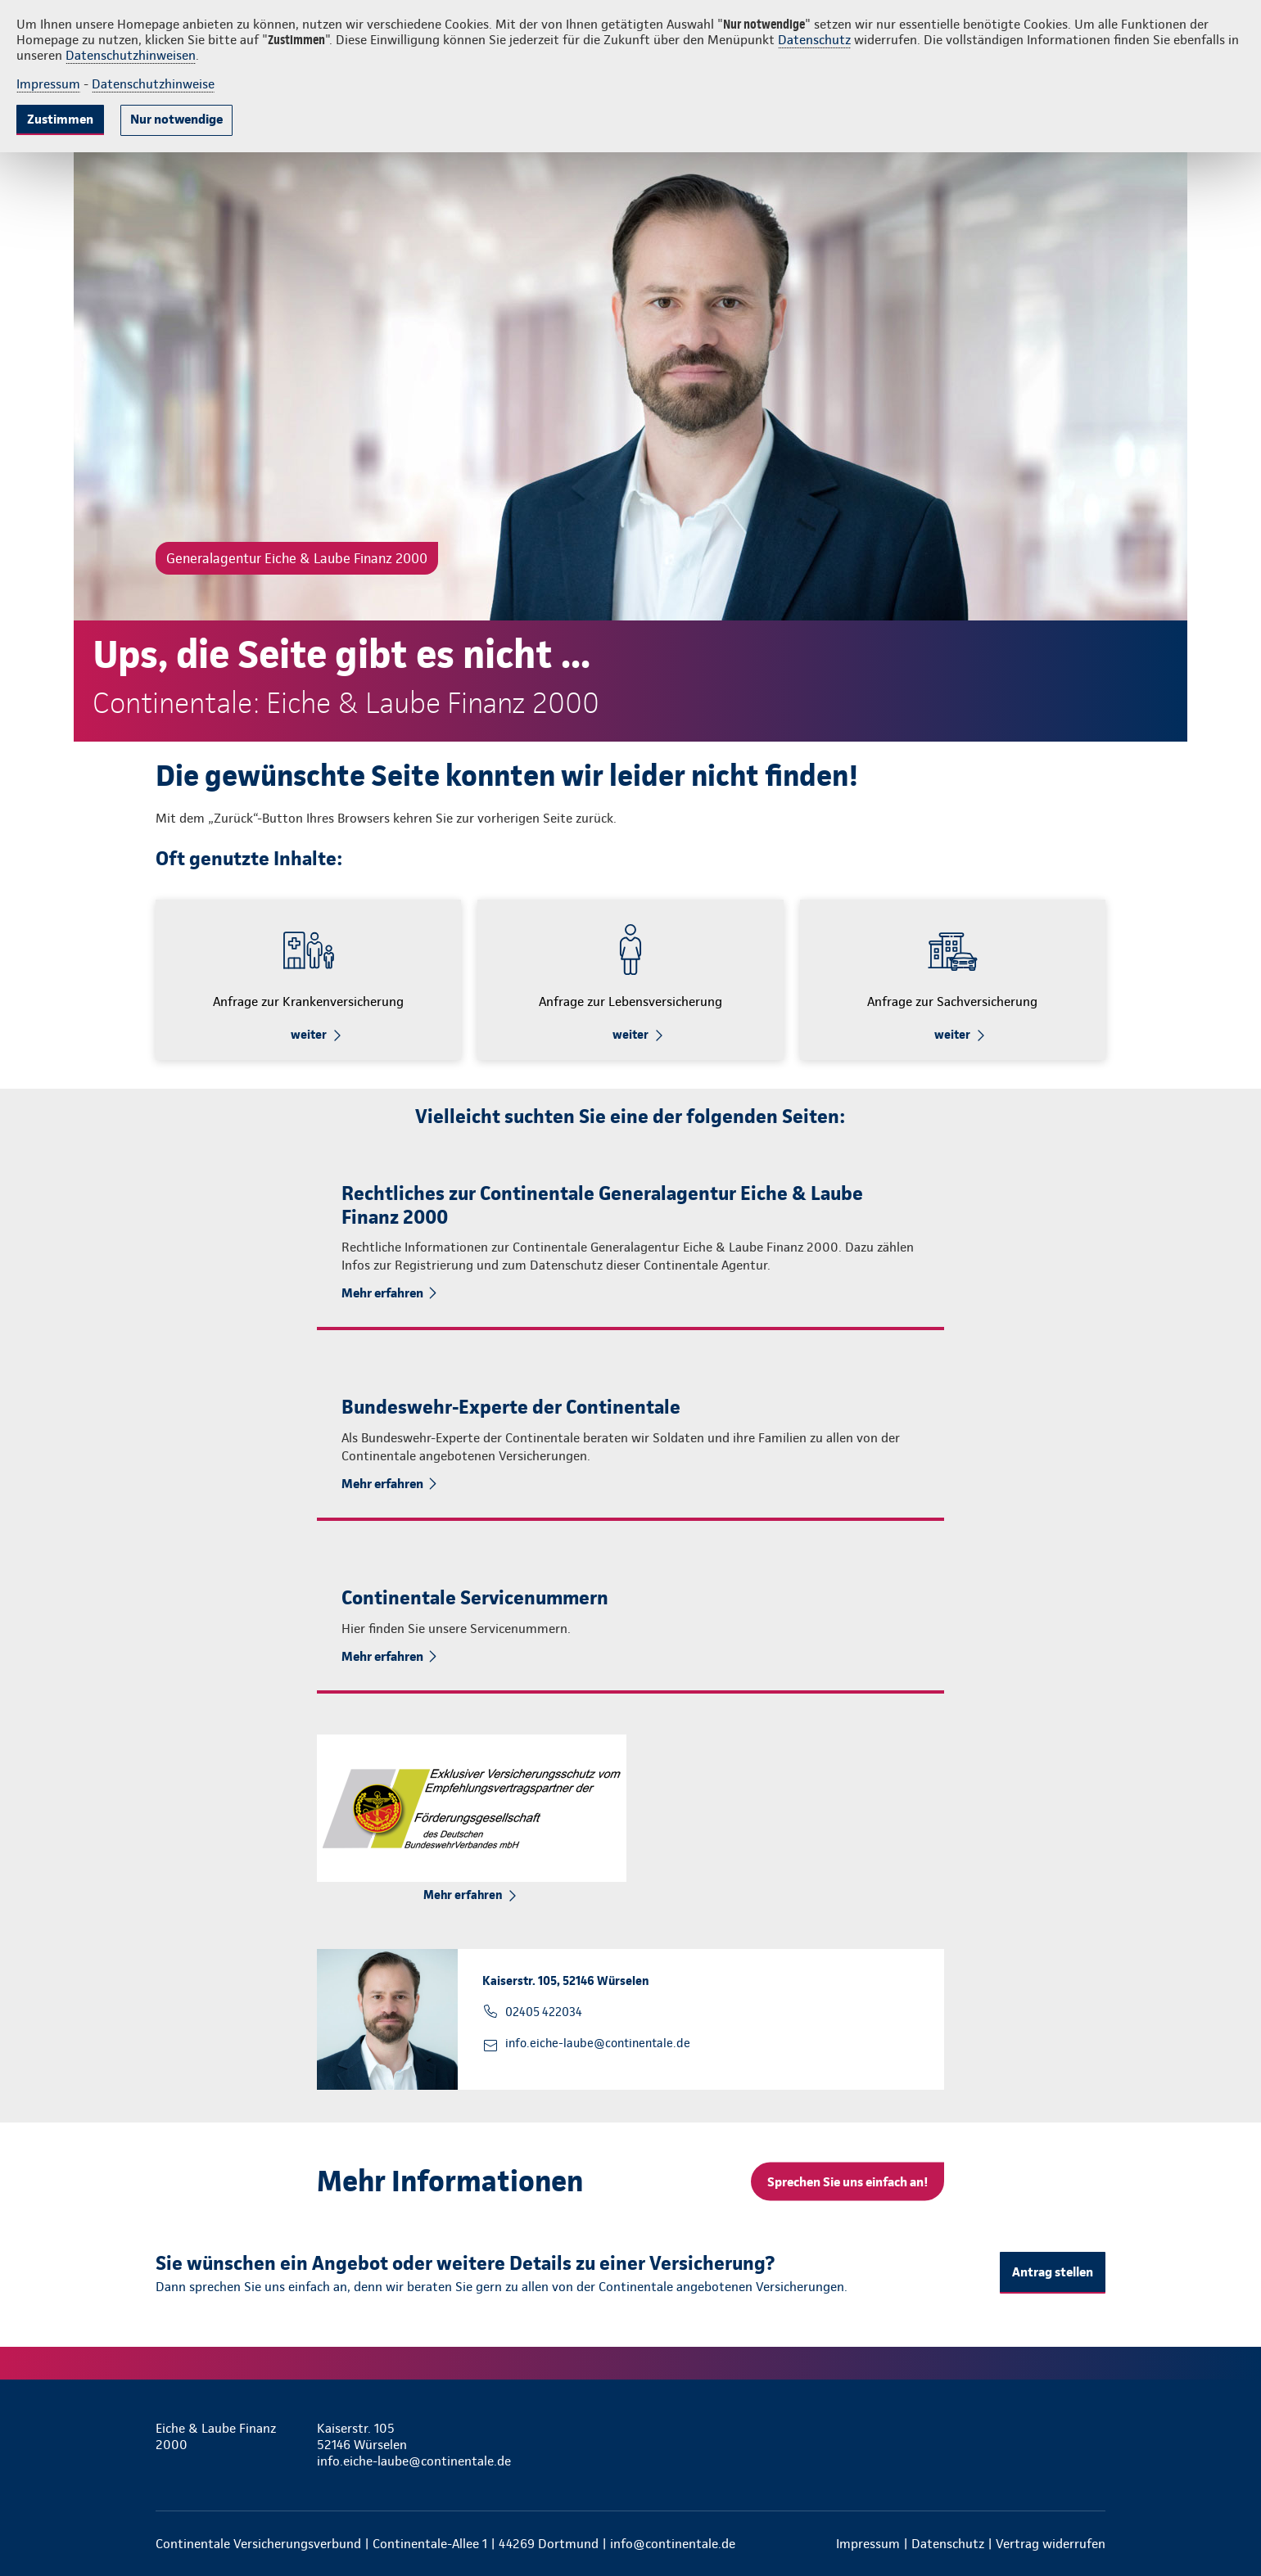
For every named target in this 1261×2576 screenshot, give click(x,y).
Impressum (48, 84)
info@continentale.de (672, 2543)
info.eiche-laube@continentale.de (597, 2043)
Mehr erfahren (382, 1293)
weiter (309, 1034)
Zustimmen (60, 119)
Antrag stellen (1052, 2272)
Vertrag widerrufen (1050, 2543)
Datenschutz (814, 39)
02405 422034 (543, 2012)
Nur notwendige (176, 119)
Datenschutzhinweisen (131, 55)
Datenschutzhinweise (153, 84)
